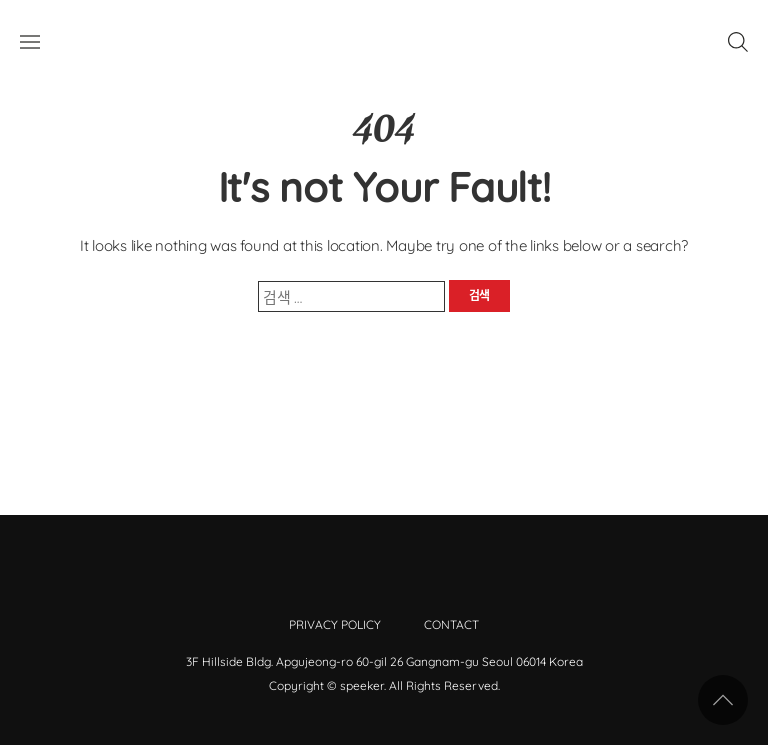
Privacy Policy (335, 624)
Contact (451, 624)
